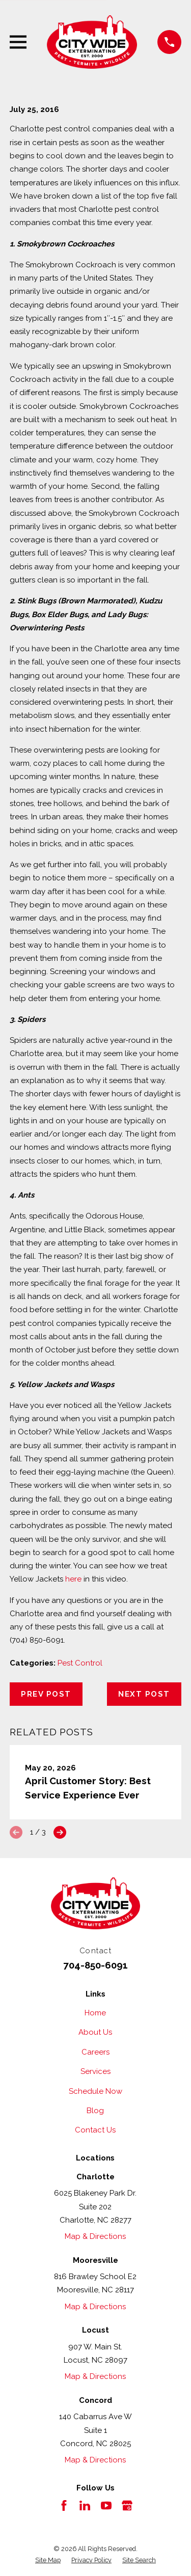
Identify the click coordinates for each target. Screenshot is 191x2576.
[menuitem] (48, 2560)
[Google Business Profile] (127, 2505)
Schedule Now (95, 2091)
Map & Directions (95, 2236)
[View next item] (59, 1832)
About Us (95, 2032)
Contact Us (95, 2130)
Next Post (144, 1694)
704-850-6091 (95, 1965)
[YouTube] (106, 2505)
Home (95, 2012)
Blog (95, 2110)
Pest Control (80, 1663)
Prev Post (46, 1694)
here (73, 1579)
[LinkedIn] (84, 2505)
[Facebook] (64, 2505)
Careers (95, 2052)
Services (95, 2071)
